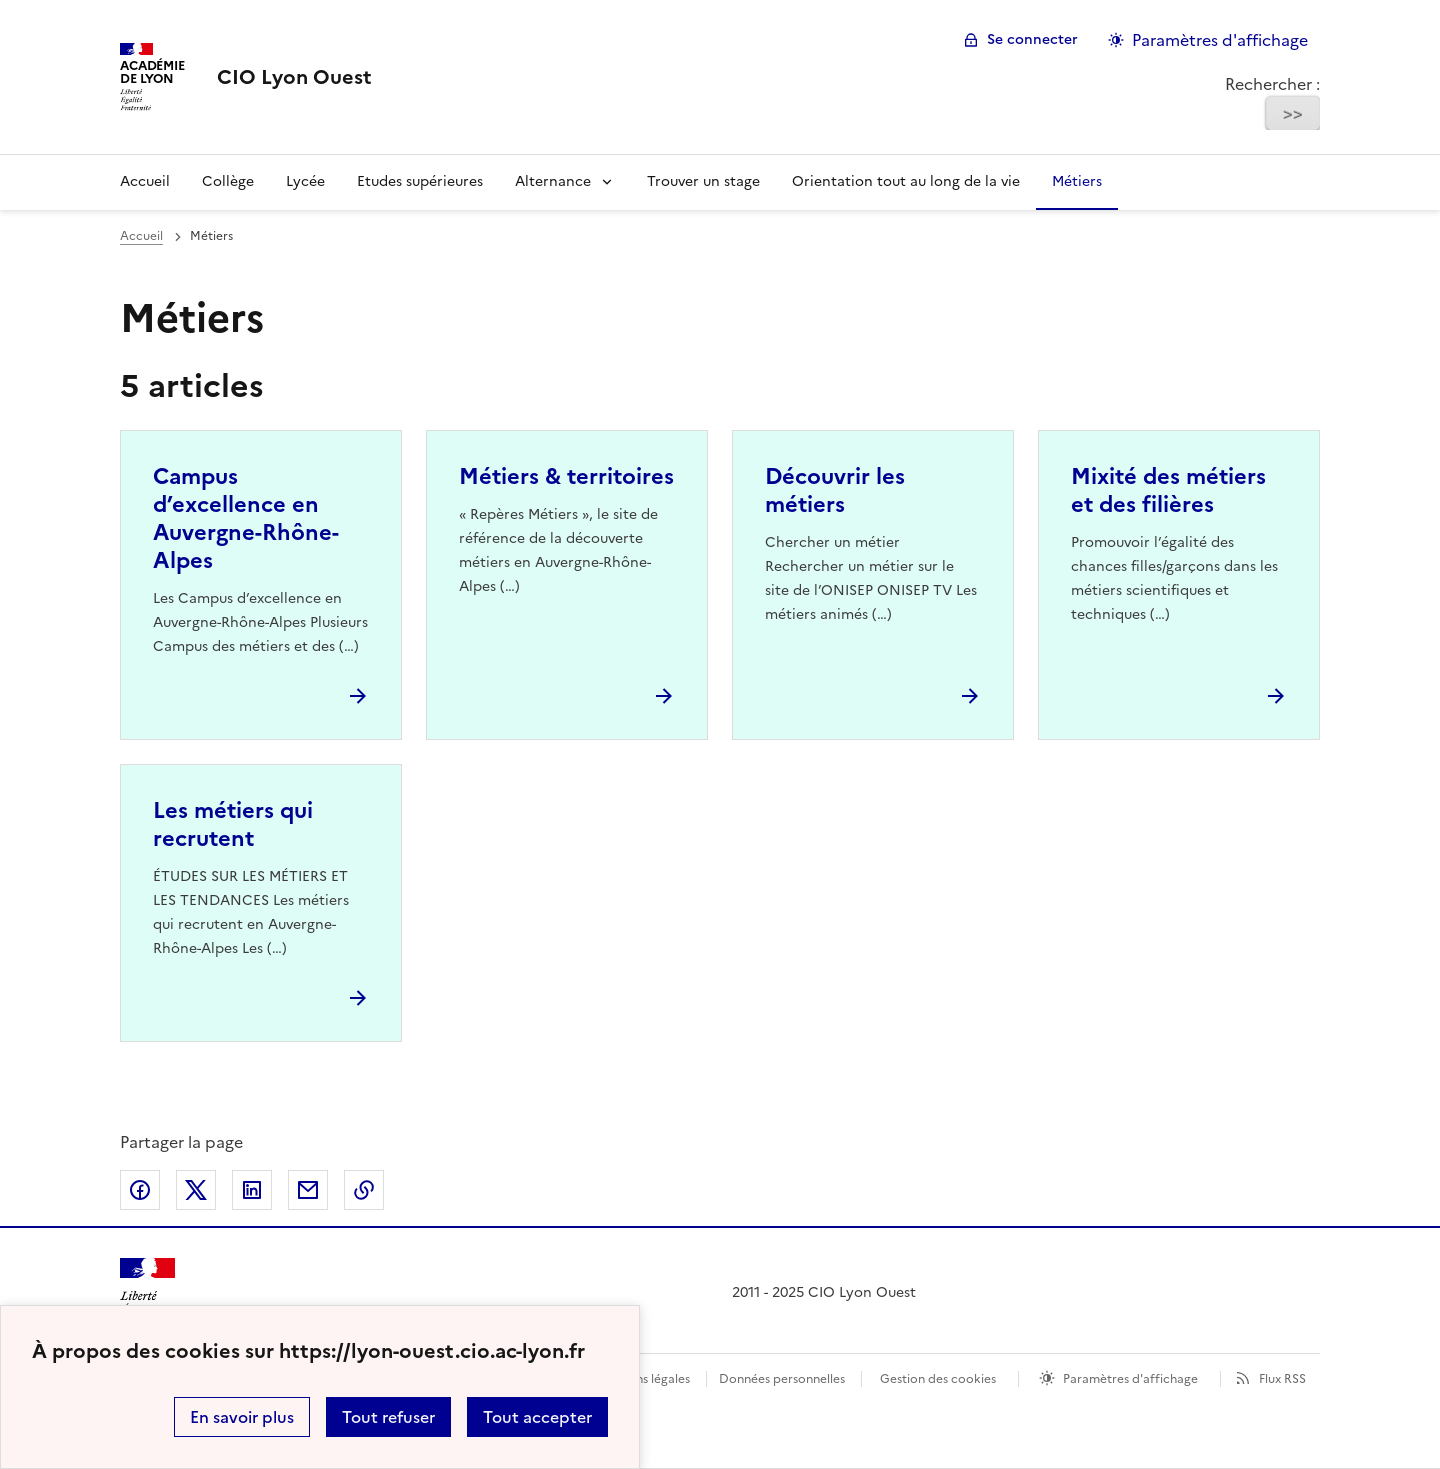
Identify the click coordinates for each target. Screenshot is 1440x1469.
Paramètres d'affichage (1130, 1379)
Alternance (553, 181)
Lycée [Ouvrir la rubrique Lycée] (305, 181)
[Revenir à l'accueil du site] (147, 1293)
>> (1293, 113)
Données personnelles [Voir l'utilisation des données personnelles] (782, 1379)
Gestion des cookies (938, 1379)
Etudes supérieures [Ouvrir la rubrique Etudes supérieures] (420, 181)
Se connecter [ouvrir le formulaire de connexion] (1032, 39)
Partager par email (308, 1190)
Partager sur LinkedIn (252, 1190)
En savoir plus (242, 1417)
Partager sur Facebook (140, 1190)
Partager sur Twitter (196, 1190)
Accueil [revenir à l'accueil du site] (141, 236)
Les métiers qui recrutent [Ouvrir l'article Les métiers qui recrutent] (233, 824)
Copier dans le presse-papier (364, 1190)
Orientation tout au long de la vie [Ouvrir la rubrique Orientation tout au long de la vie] (906, 181)
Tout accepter (537, 1417)
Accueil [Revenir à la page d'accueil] (145, 181)
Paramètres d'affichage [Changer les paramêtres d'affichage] (1220, 40)
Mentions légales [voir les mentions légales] (642, 1379)
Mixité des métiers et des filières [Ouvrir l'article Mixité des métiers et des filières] (1168, 490)
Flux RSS (1282, 1379)
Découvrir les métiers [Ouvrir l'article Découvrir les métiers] (835, 490)
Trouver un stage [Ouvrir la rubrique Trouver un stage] (703, 181)
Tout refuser (388, 1417)
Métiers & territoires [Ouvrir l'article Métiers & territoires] (566, 476)
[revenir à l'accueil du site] (294, 77)
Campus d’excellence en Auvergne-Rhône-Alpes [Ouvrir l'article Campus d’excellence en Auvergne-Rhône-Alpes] (246, 518)
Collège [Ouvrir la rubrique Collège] (228, 181)
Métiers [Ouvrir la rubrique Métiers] (1077, 181)
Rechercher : (1272, 84)
